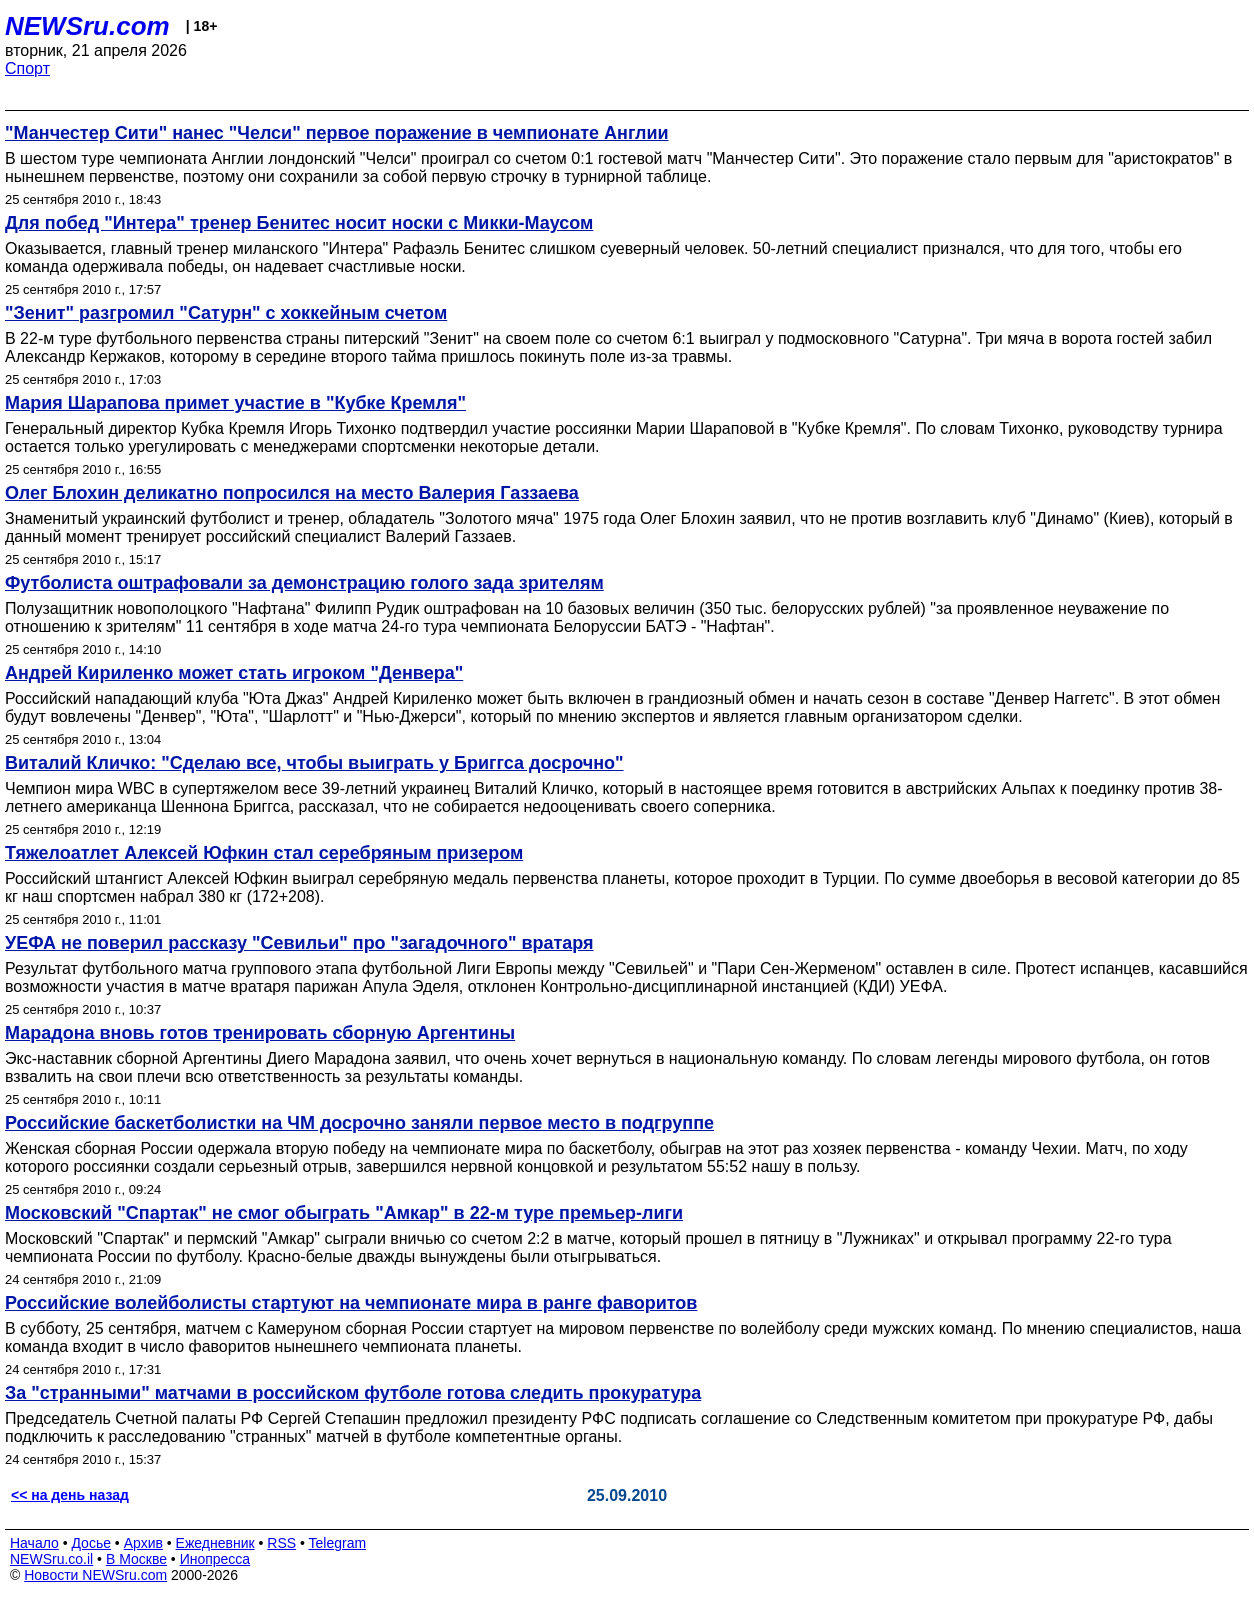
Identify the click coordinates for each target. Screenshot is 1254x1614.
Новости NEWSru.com (95, 1575)
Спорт (27, 68)
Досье (91, 1543)
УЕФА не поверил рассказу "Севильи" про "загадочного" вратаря (299, 943)
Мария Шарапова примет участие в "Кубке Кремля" (235, 403)
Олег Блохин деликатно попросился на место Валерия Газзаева (292, 493)
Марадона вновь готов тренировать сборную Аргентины (260, 1033)
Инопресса (215, 1559)
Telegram (338, 1543)
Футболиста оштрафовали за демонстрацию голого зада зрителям (304, 583)
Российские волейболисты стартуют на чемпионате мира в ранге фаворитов (351, 1303)
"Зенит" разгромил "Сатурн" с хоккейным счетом (226, 313)
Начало (34, 1543)
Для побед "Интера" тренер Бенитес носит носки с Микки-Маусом (299, 223)
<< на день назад (70, 1495)
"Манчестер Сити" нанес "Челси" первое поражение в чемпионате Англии (337, 133)
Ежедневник (215, 1543)
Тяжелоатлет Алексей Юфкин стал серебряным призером (264, 853)
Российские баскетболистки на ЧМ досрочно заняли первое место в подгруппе (359, 1123)
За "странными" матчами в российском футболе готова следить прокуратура (353, 1393)
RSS (281, 1543)
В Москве (136, 1559)
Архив (143, 1543)
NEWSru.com (87, 26)
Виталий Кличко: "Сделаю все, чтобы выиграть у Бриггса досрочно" (314, 763)
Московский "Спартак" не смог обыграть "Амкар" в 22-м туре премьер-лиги (344, 1213)
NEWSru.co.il (51, 1559)
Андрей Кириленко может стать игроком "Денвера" (234, 673)
